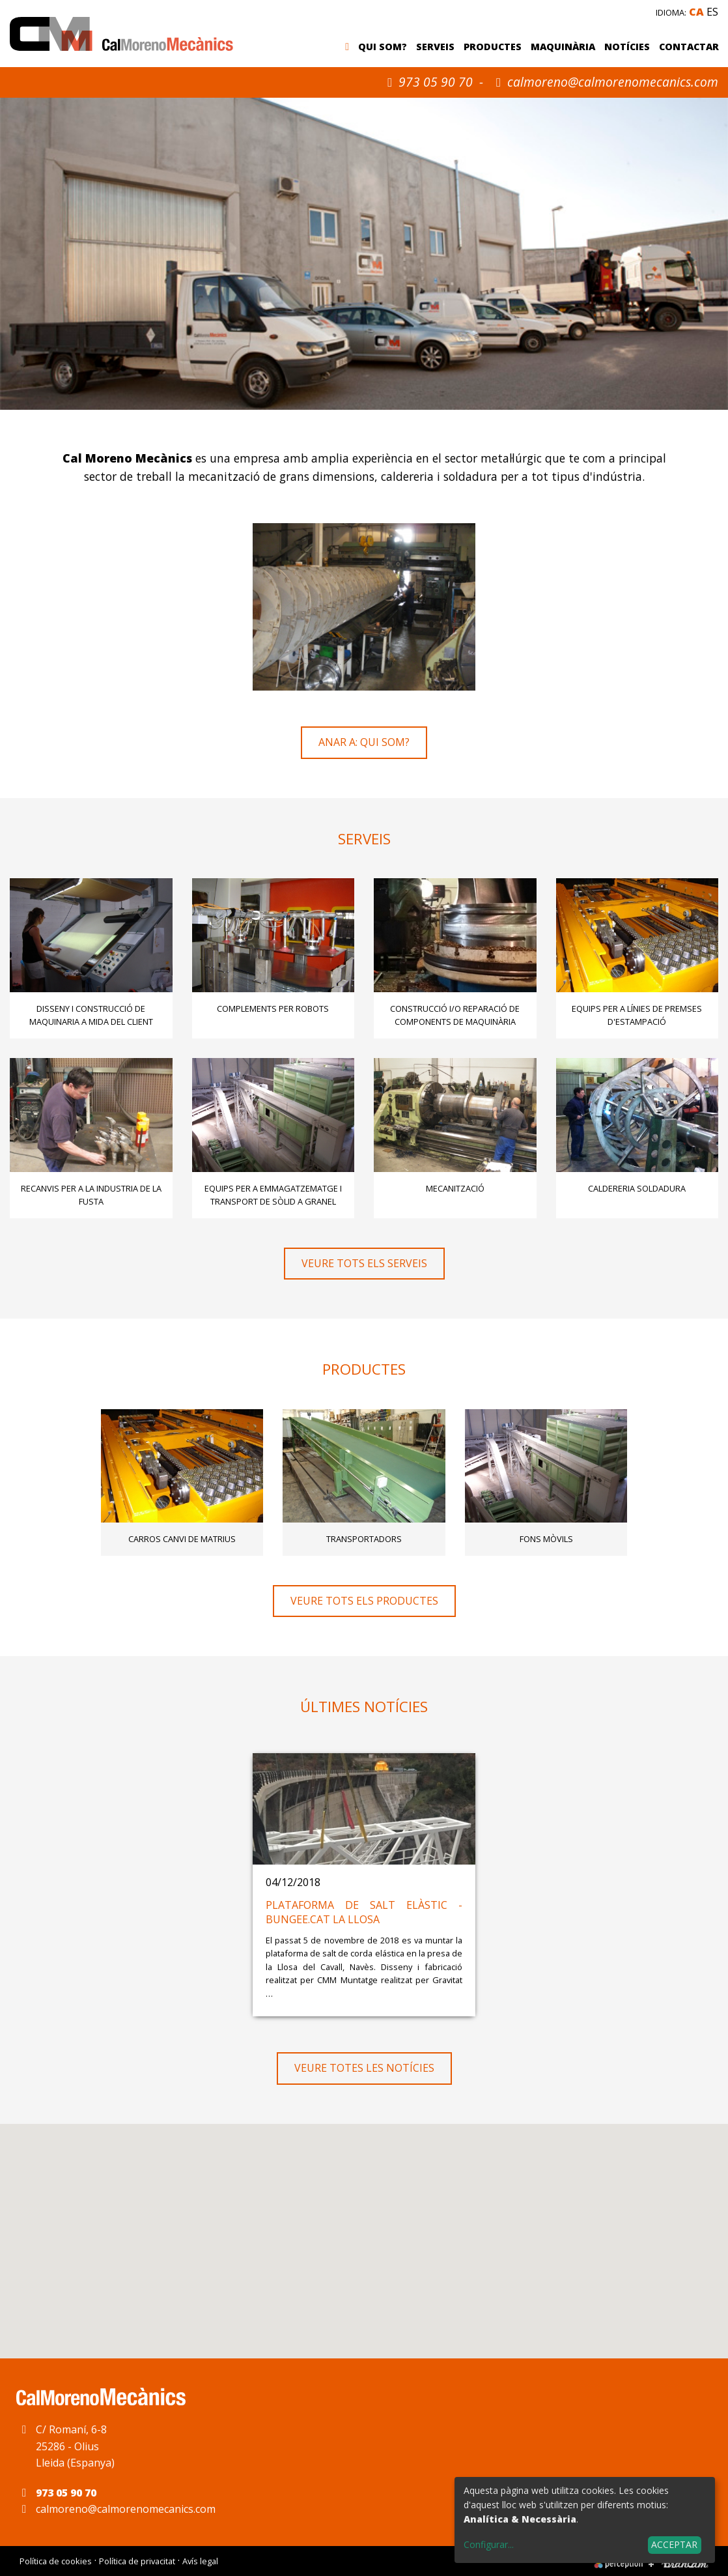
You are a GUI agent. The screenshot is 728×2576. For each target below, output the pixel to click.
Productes (493, 46)
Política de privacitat (137, 2561)
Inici (350, 48)
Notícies (627, 46)
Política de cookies (56, 2561)
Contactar (689, 46)
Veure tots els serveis (364, 1263)
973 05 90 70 (427, 82)
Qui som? (382, 46)
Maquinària (563, 46)
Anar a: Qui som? (364, 742)
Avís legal (200, 2561)
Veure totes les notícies (364, 2068)
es (712, 12)
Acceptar (674, 2544)
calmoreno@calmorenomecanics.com (612, 82)
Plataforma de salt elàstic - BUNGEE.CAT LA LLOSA (364, 1912)
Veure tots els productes (364, 1601)
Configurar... (489, 2544)
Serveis (435, 46)
